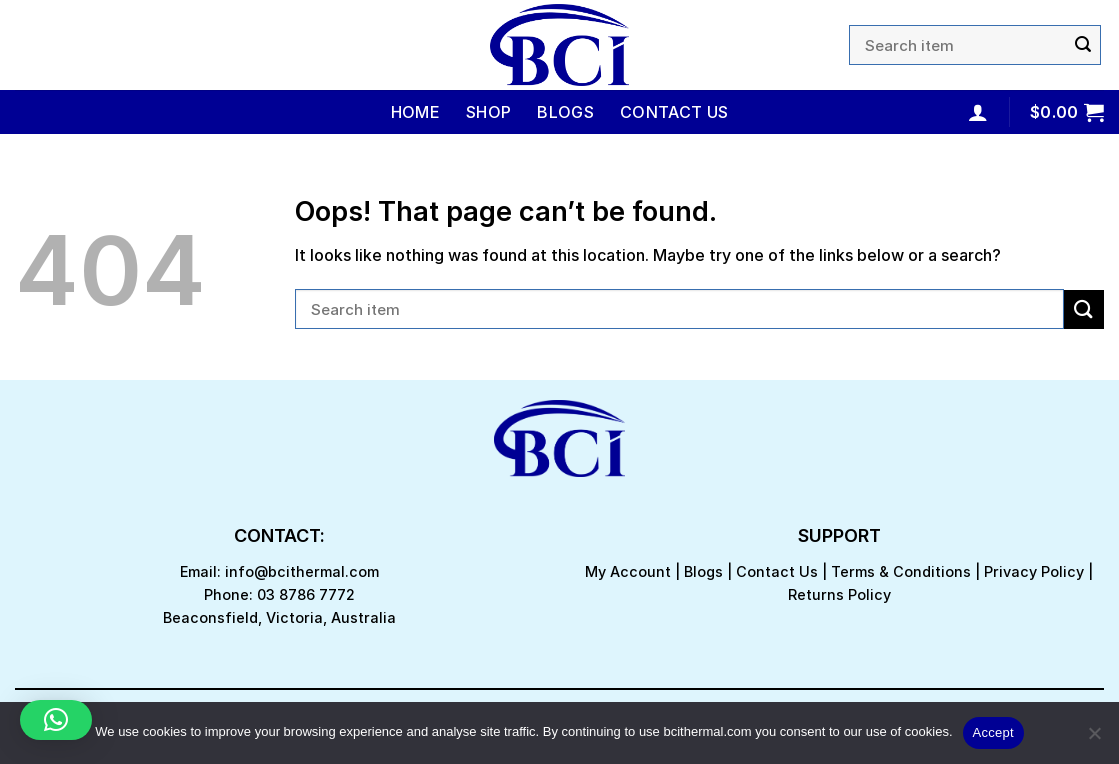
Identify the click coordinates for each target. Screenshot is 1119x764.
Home (415, 112)
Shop (488, 112)
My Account (628, 571)
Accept (993, 732)
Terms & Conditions (901, 571)
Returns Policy (839, 594)
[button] (56, 720)
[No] (1094, 739)
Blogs (565, 112)
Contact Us (674, 112)
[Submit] (1083, 45)
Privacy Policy (1034, 571)
